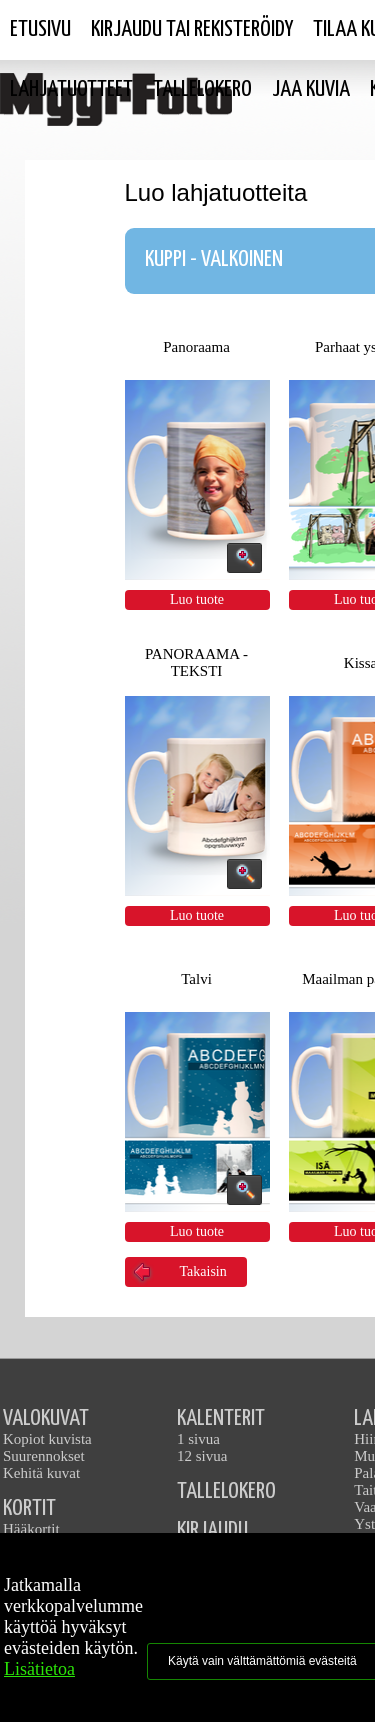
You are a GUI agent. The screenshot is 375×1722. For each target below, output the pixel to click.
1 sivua (198, 1439)
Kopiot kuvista (47, 1439)
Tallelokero (202, 89)
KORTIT (29, 1508)
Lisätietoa (39, 1669)
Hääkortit (31, 1529)
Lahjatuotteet (71, 89)
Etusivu (40, 29)
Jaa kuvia (311, 89)
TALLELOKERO (226, 1491)
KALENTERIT (221, 1418)
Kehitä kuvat (41, 1473)
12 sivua (202, 1456)
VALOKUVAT (46, 1418)
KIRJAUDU (212, 1530)
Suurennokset (44, 1456)
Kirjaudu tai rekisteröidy (192, 29)
